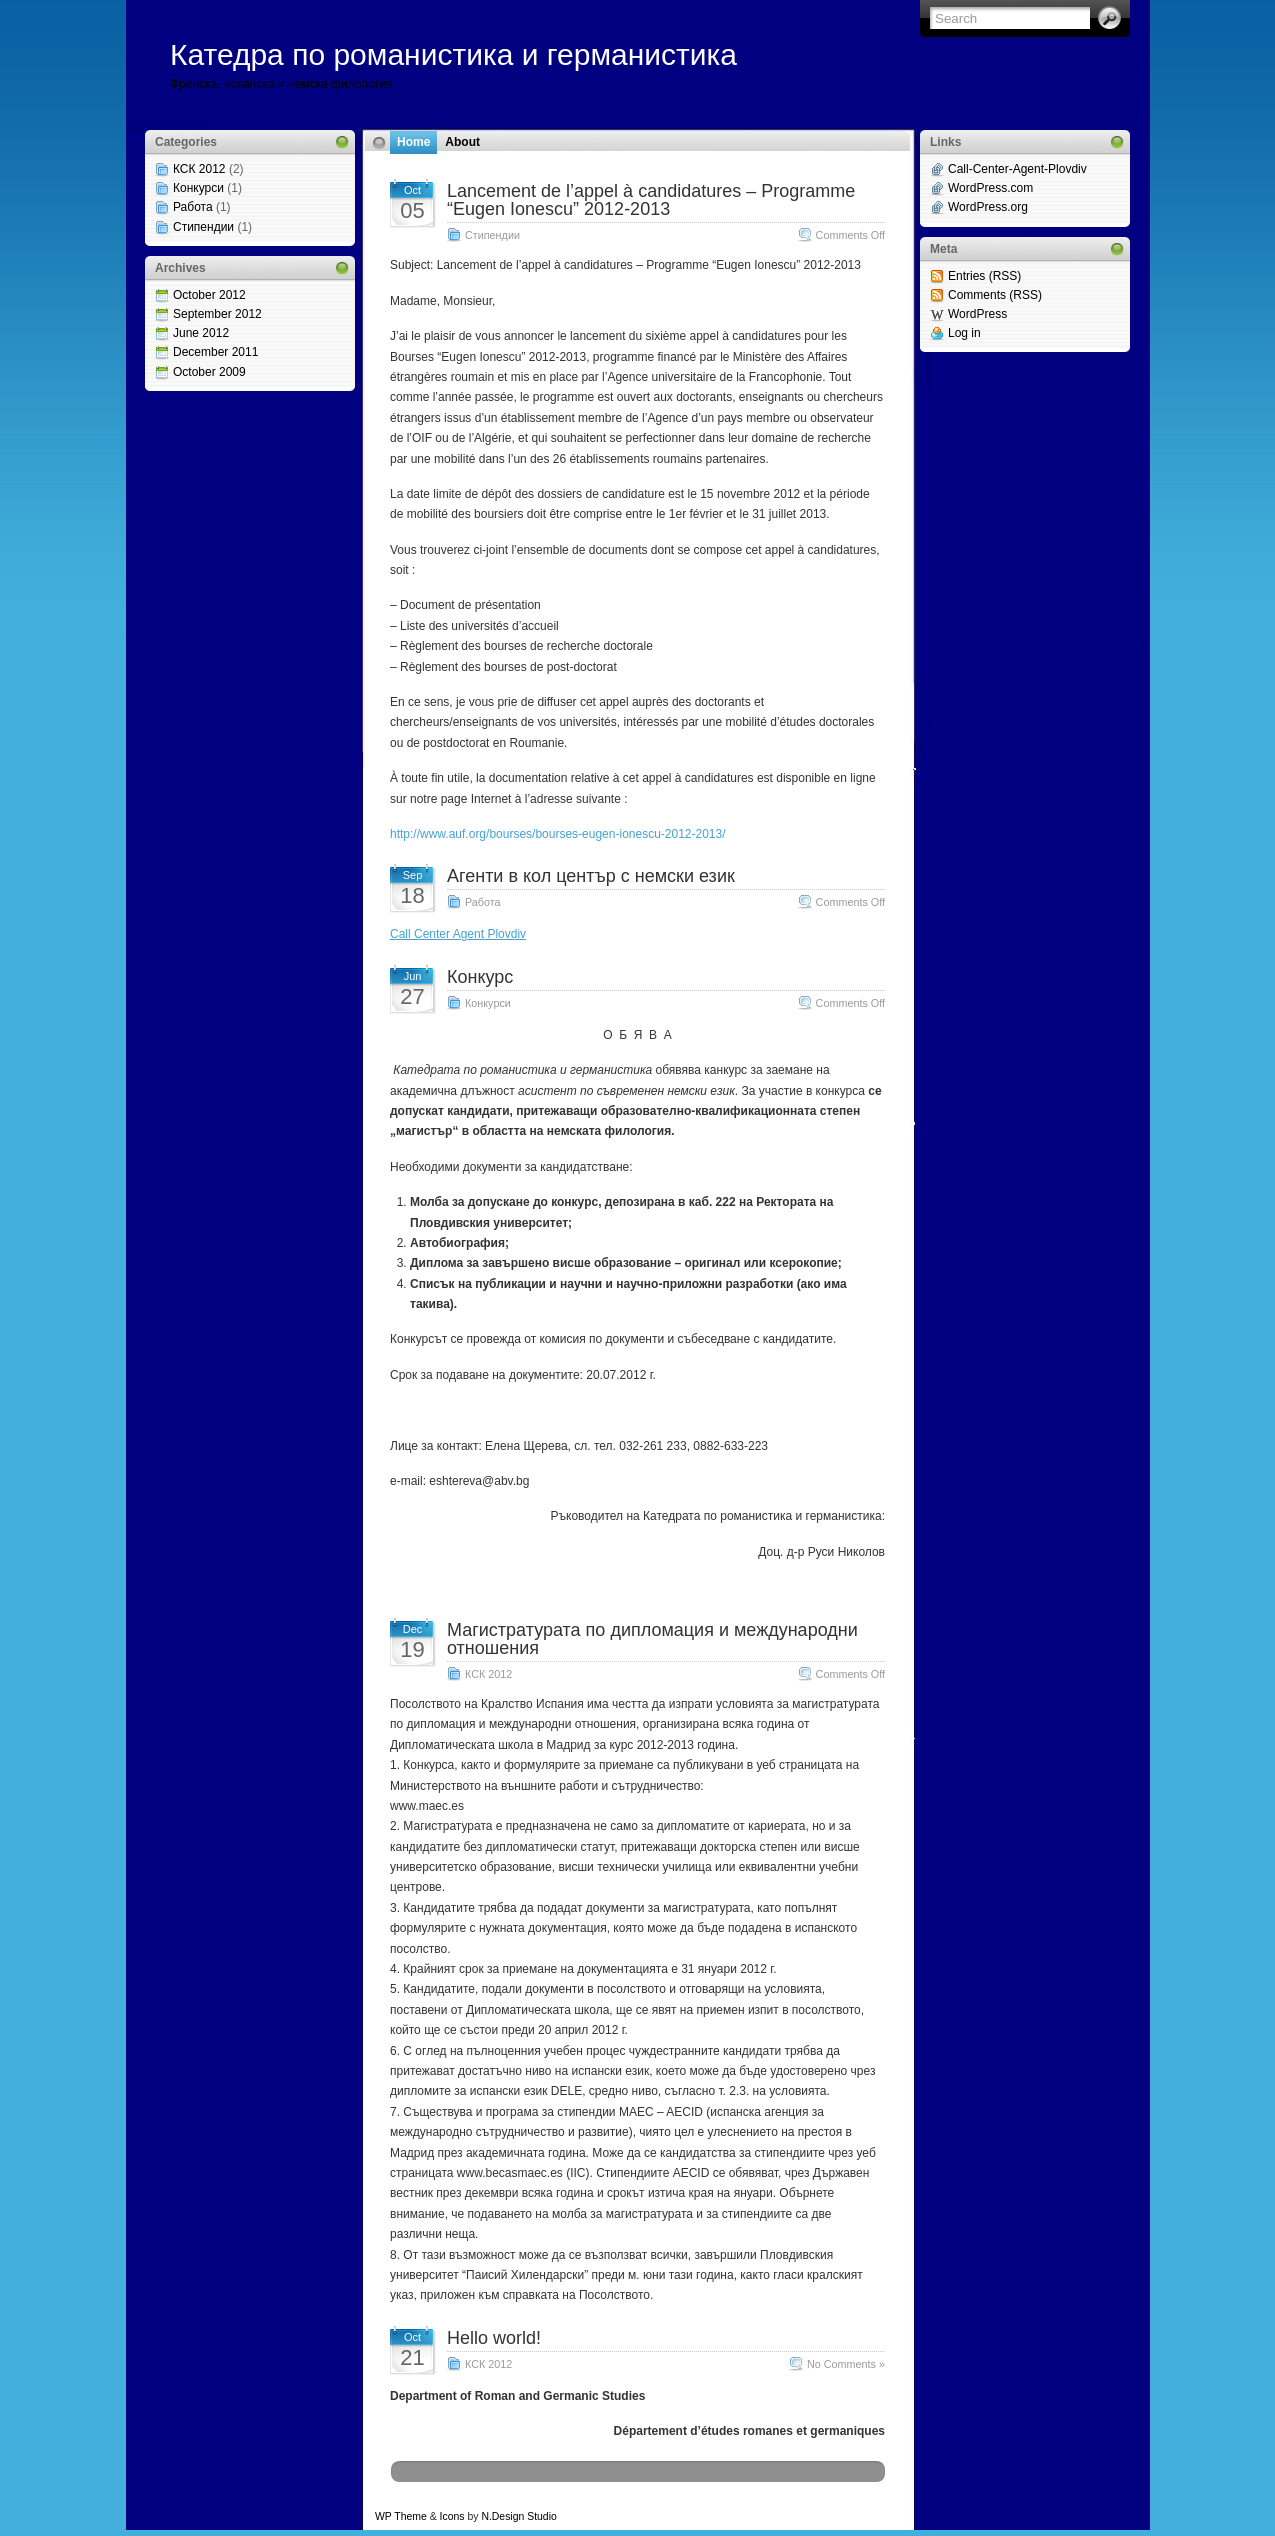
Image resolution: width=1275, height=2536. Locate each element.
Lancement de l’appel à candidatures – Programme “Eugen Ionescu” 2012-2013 (651, 200)
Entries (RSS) (984, 276)
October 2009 (209, 372)
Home (413, 142)
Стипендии (203, 227)
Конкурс (480, 977)
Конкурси (198, 188)
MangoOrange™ (672, 2516)
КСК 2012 (199, 169)
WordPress (977, 314)
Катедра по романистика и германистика (453, 54)
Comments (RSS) (995, 295)
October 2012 (209, 295)
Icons (452, 2516)
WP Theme (401, 2516)
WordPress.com (990, 188)
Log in (964, 333)
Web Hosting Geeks (831, 2516)
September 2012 (217, 314)
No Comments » (846, 2364)
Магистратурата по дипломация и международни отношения (652, 1639)
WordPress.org (988, 207)
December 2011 (215, 352)
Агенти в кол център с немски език (591, 876)
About (462, 142)
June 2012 (201, 333)
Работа (193, 207)
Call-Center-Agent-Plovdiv (1017, 169)
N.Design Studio (518, 2516)
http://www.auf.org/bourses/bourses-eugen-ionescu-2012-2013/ (558, 834)
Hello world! (494, 2338)
